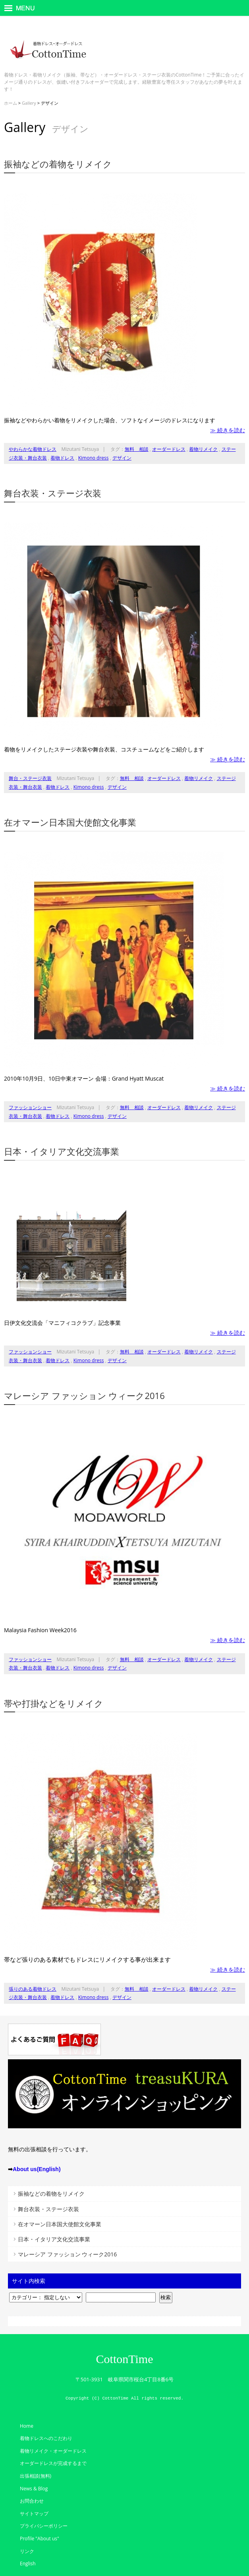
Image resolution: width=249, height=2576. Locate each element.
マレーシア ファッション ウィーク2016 (84, 1395)
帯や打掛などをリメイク (53, 1703)
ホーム (10, 103)
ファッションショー (30, 1107)
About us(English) (37, 2169)
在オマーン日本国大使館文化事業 (70, 822)
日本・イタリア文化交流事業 (61, 1151)
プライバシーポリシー (44, 2525)
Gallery (29, 103)
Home (26, 2426)
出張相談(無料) (35, 2475)
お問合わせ (32, 2500)
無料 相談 (137, 449)
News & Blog (34, 2488)
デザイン (121, 457)
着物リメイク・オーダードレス (53, 2451)
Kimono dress (93, 457)
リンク (27, 2551)
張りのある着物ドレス (32, 1989)
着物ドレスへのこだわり (46, 2438)
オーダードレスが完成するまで (53, 2463)
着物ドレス (62, 457)
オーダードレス (168, 449)
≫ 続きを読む (227, 430)
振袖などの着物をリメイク (58, 164)
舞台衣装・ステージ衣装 (52, 493)
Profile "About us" (39, 2538)
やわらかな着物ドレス (32, 449)
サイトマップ (34, 2513)
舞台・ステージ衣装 (30, 778)
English (28, 2563)
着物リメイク (203, 449)
